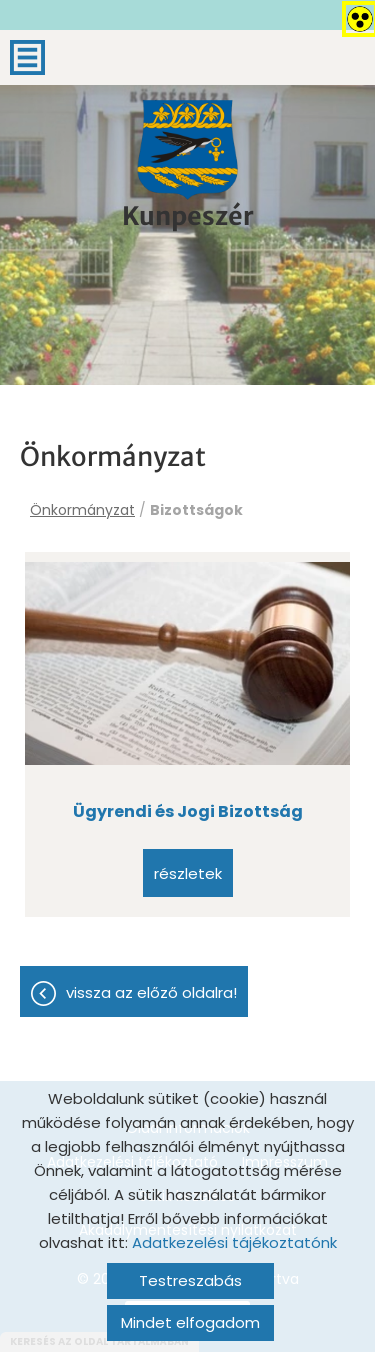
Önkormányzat (82, 510)
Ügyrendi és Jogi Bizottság (188, 811)
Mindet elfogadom (190, 1322)
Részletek (188, 873)
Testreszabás (190, 1280)
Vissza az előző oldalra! (151, 992)
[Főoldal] (188, 150)
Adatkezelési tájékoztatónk (234, 1242)
